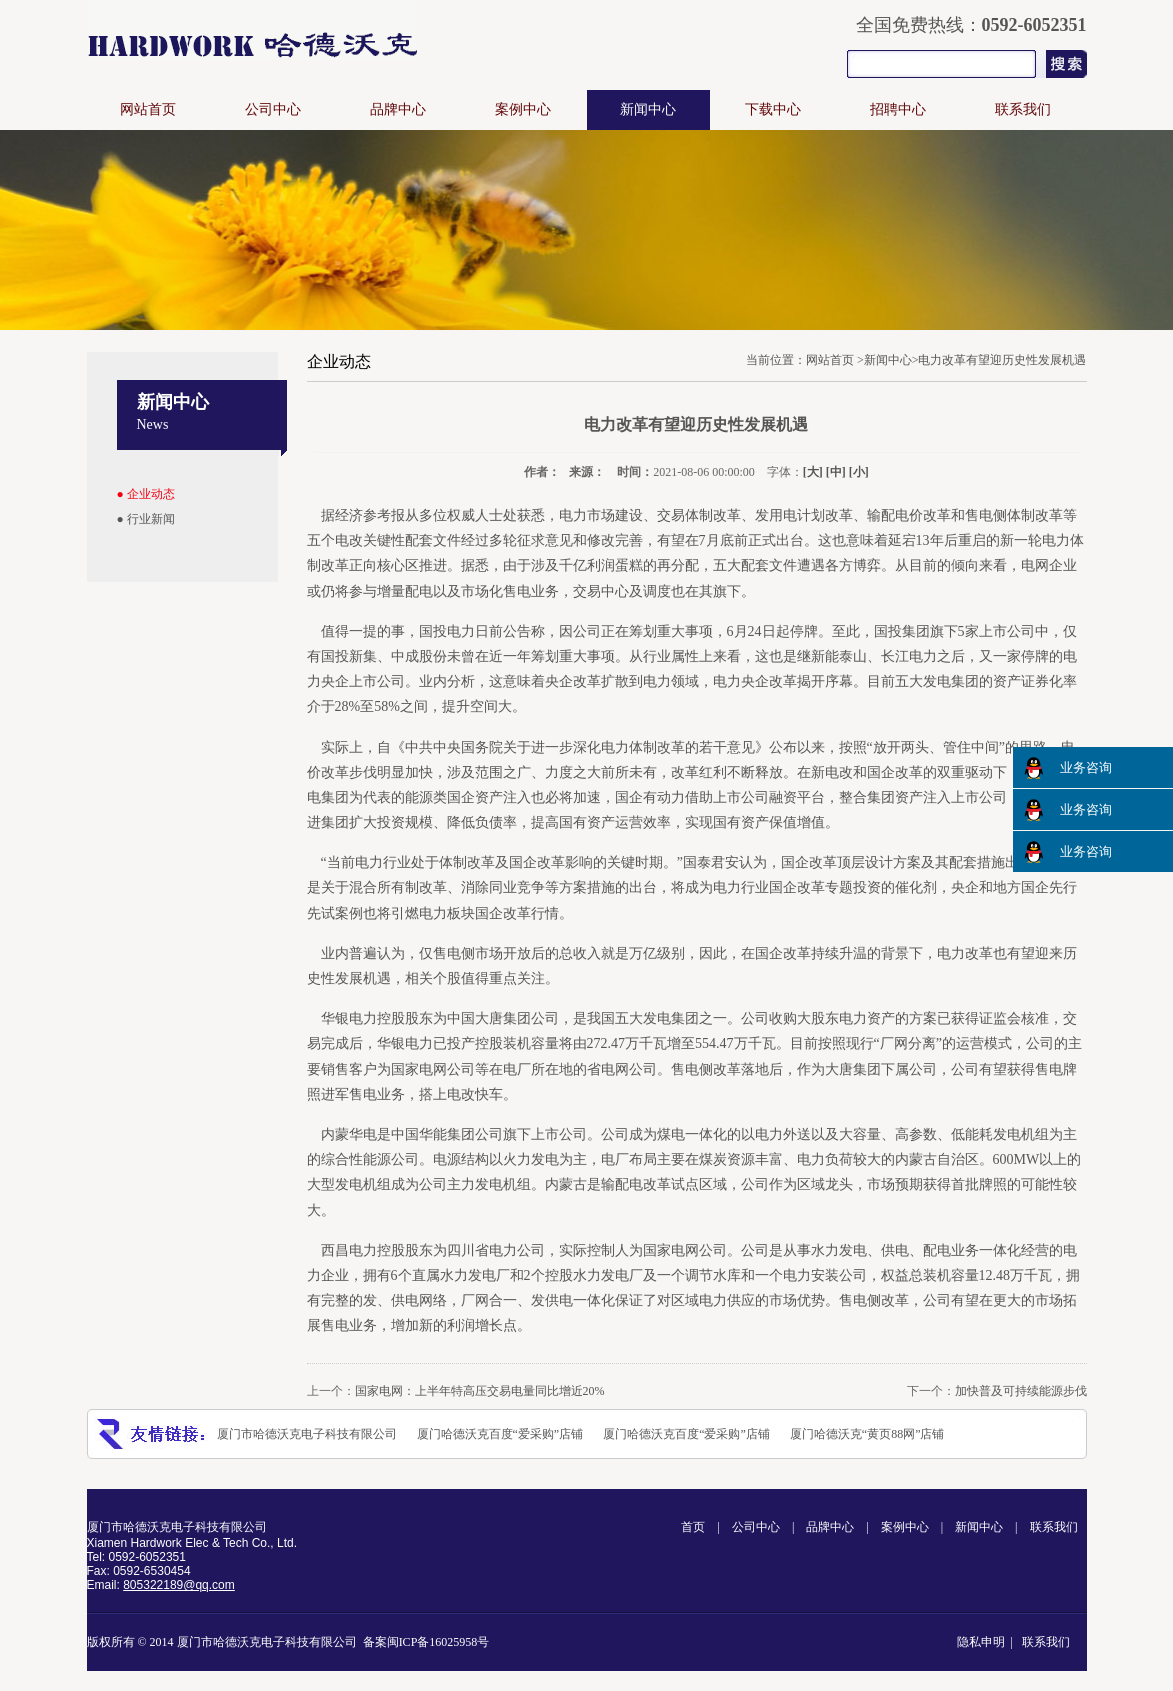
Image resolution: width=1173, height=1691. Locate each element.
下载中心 (773, 109)
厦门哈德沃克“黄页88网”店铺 (867, 1434)
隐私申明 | (988, 1642)
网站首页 (148, 109)
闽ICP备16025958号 (438, 1642)
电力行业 (741, 887)
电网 (433, 1069)
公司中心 (273, 109)
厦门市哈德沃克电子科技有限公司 (307, 1434)
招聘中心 (898, 109)
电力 (1056, 540)
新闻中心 (648, 109)
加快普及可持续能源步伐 (1021, 1391)
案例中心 (523, 109)
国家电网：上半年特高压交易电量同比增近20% (480, 1391)
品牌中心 (398, 109)
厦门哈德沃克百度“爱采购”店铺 (500, 1434)
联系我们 (1023, 109)
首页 (693, 1527)
